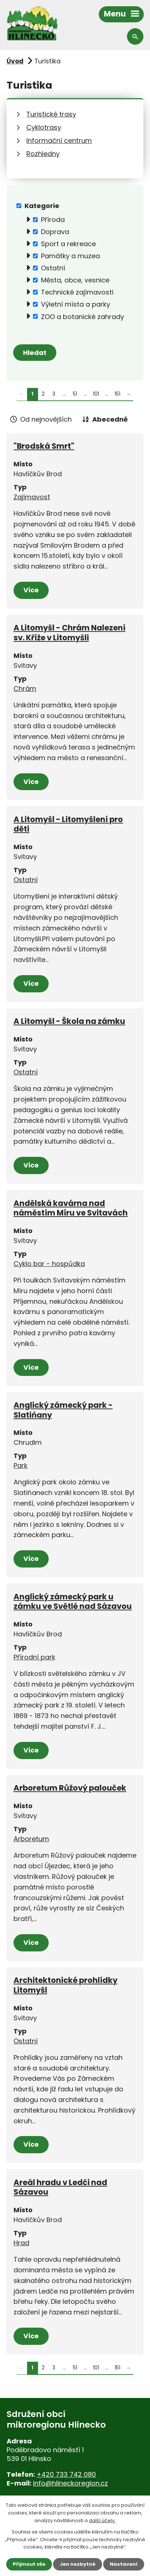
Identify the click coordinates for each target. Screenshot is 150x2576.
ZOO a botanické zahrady (82, 316)
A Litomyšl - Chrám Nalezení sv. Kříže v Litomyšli (69, 632)
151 (117, 394)
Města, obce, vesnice (75, 280)
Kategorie (42, 205)
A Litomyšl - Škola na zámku (69, 1021)
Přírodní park (34, 1657)
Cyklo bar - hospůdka (49, 1263)
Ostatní (53, 268)
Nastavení (124, 2564)
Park (20, 1465)
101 (96, 394)
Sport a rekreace (68, 243)
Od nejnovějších (46, 419)
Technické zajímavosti (77, 292)
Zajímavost (32, 496)
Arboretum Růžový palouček (70, 1788)
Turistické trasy (51, 114)
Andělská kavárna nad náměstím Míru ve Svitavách (71, 1208)
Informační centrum (59, 140)
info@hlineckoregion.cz (70, 2483)
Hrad (21, 2242)
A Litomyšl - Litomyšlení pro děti (68, 824)
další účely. (102, 2520)
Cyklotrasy (43, 127)
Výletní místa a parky (75, 304)
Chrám (25, 688)
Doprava (55, 231)
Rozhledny (43, 153)
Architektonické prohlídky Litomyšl (65, 1985)
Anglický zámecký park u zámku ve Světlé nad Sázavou (73, 1601)
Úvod (15, 61)
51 (75, 394)
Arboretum (31, 1838)
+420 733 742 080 (66, 2474)
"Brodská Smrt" (44, 446)
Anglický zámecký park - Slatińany (63, 1410)
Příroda (53, 219)
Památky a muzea (70, 255)
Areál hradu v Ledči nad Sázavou (60, 2187)
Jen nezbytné (77, 2564)
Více (31, 590)
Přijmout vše (29, 2564)
